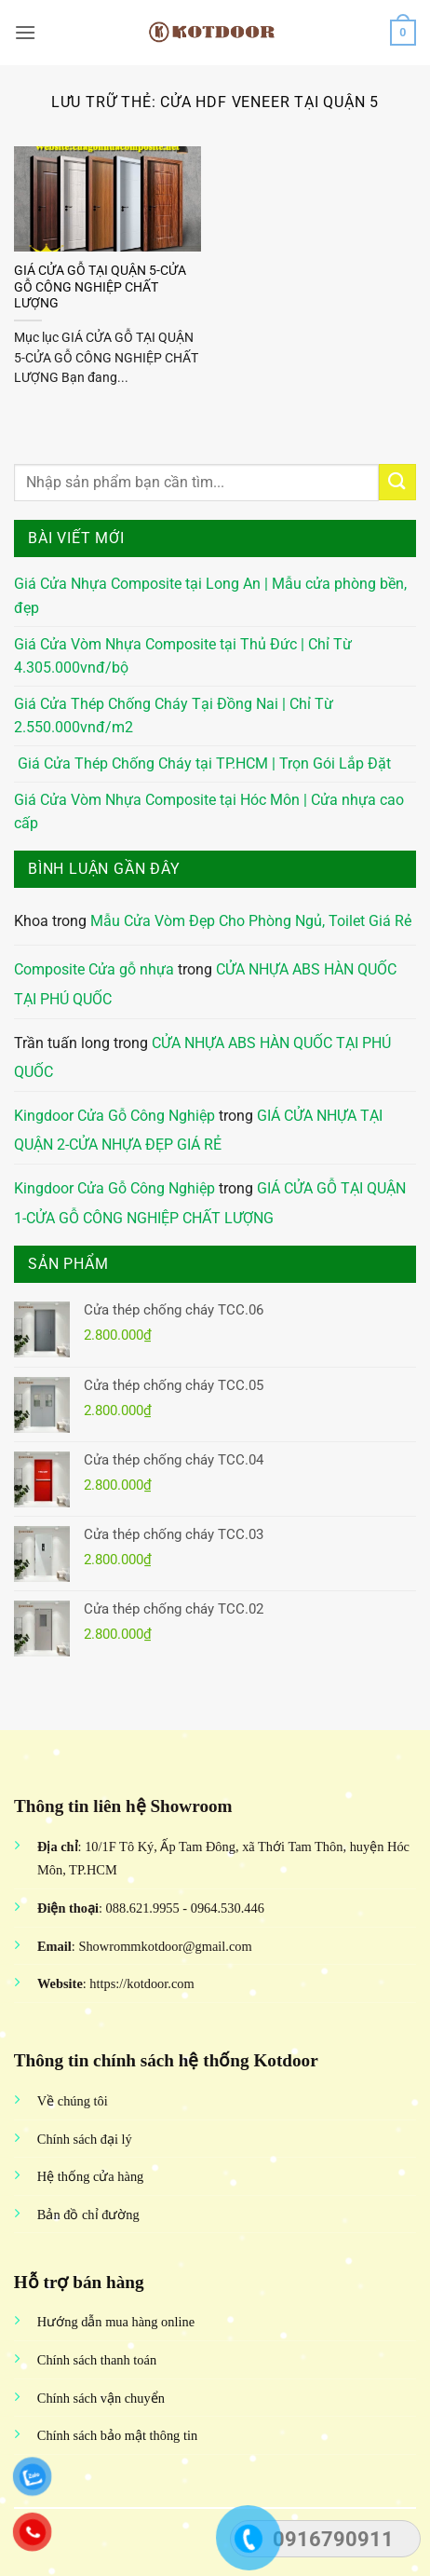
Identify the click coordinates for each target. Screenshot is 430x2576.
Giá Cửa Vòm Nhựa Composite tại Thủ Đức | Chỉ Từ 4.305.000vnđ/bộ (183, 656)
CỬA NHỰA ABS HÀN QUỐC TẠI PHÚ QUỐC (202, 1058)
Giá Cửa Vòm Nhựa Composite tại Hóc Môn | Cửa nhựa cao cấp (209, 812)
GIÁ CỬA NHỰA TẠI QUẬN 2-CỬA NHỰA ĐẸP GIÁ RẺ (198, 1130)
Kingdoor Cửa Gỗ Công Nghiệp (114, 1115)
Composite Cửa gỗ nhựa (94, 969)
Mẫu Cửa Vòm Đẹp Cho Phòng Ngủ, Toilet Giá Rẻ (250, 921)
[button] (25, 32)
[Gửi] (397, 482)
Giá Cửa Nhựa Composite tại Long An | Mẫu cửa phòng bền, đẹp (210, 596)
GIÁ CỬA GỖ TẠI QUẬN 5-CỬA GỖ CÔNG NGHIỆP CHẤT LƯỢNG (100, 286)
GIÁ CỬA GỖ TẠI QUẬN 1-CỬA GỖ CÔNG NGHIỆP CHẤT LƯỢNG (210, 1203)
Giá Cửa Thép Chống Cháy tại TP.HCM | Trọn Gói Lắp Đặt (202, 763)
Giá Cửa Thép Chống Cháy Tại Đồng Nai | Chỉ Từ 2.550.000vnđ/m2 (173, 716)
